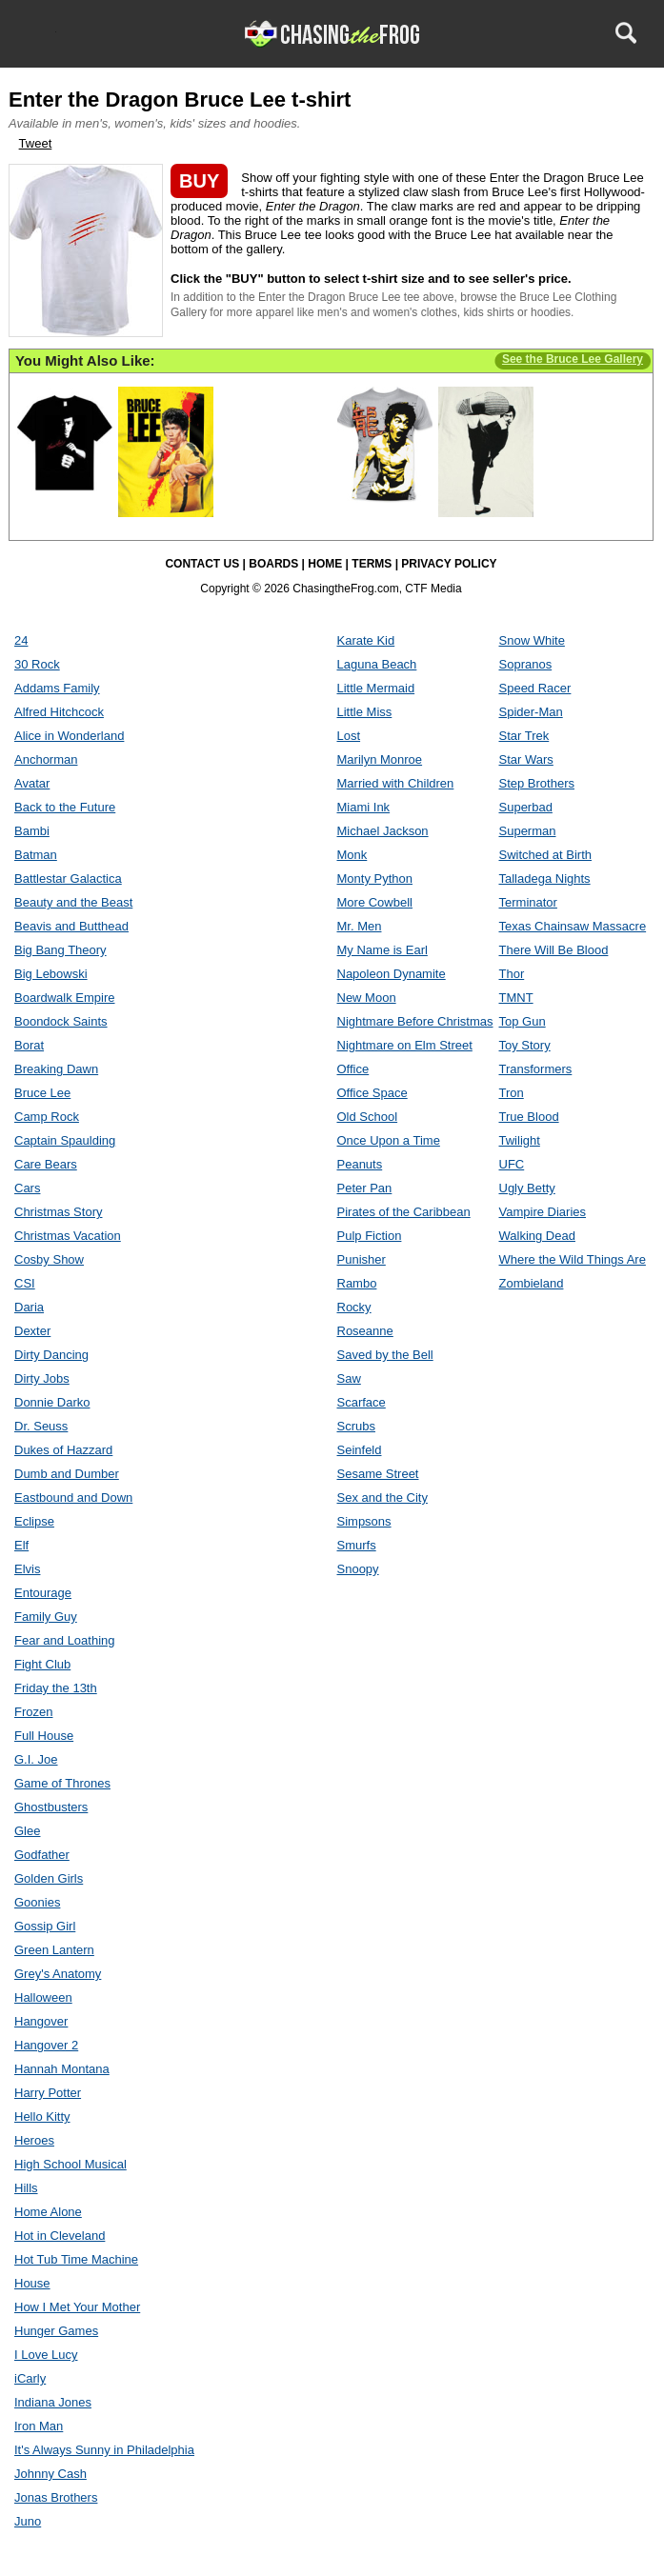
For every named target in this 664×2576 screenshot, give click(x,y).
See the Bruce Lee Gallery (572, 359)
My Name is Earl (382, 950)
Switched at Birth (546, 855)
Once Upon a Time (388, 1140)
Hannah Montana (62, 2069)
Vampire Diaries (543, 1212)
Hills (26, 2188)
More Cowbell (374, 902)
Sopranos (526, 664)
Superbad (526, 807)
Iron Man (38, 2426)
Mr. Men (359, 926)
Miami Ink (364, 807)
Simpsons (364, 1521)
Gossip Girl (44, 1926)
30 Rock (37, 664)
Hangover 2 (46, 2045)
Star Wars (526, 759)
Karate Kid (366, 640)
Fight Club (42, 1664)
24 (21, 640)
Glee (27, 1831)
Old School (367, 1116)
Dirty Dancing (51, 1355)
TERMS (372, 563)
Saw (349, 1378)
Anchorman (45, 759)
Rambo (357, 1283)
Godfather (42, 1854)
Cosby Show (49, 1259)
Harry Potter (47, 2093)
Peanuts (360, 1164)
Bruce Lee (42, 1093)
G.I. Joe (36, 1759)
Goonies (37, 1902)
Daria (29, 1307)
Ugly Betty (527, 1188)
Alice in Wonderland (69, 736)
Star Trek (524, 736)
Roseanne (365, 1331)
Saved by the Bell (385, 1355)
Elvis (27, 1569)
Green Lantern (54, 1950)
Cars (27, 1188)
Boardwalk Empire (64, 997)
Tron (511, 1093)
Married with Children (395, 783)
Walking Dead (537, 1235)
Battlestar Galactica (68, 878)
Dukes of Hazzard (63, 1450)
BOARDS (273, 563)
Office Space (372, 1093)
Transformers (536, 1069)
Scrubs (356, 1426)
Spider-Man (531, 712)
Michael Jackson (383, 831)
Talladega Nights (545, 878)
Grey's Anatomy (57, 1974)
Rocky (354, 1307)
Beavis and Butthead (71, 926)
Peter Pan (364, 1188)
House (32, 2283)
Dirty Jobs (42, 1378)
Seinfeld (359, 1450)
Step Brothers (537, 783)
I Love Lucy (46, 2354)
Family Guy (45, 1616)
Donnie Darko (52, 1402)
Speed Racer (535, 688)
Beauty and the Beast (73, 902)
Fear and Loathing (64, 1640)
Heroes (34, 2140)
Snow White (532, 640)
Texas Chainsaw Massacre (573, 926)
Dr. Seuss (41, 1426)
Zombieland (531, 1283)
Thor (512, 974)
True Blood (529, 1116)
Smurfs (356, 1545)
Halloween (43, 1997)
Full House (43, 1735)
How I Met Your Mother (77, 2307)
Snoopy (358, 1569)
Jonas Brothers (55, 2497)
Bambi (32, 831)
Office (353, 1069)
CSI (24, 1283)
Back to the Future (64, 807)
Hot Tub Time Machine (76, 2259)
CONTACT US (202, 563)
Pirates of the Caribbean (404, 1212)
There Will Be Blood (554, 950)
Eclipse (34, 1521)
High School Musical (70, 2164)
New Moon (366, 997)
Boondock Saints (61, 1021)
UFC (512, 1164)
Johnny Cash (50, 2473)
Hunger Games (56, 2331)
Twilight (519, 1140)
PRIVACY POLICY (448, 563)
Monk (352, 855)
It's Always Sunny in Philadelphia (104, 2450)
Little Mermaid (376, 688)
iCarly (30, 2378)
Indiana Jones (52, 2402)
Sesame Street (378, 1474)
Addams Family (57, 688)
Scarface (361, 1402)
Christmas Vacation (67, 1235)
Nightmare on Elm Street (405, 1045)
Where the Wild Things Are (572, 1259)
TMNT (516, 997)
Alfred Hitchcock (59, 712)
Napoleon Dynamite (391, 974)
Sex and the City (382, 1497)
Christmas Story (58, 1212)
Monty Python (375, 878)
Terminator (528, 902)
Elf (21, 1545)
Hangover (41, 2021)
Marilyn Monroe (380, 759)
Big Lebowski (51, 974)
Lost (349, 736)
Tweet (35, 143)
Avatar (32, 783)
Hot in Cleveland (59, 2235)
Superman (527, 831)
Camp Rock (46, 1116)
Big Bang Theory (60, 950)
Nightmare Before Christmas (415, 1021)
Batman (35, 855)
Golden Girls (48, 1878)
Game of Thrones (62, 1783)
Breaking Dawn (56, 1069)
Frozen (33, 1712)
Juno (27, 2521)
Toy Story (525, 1045)
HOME (325, 563)
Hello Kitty (42, 2116)
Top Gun (522, 1021)
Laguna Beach (377, 664)
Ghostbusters (51, 1807)
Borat (29, 1045)
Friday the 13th (55, 1688)
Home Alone (48, 2212)
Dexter (32, 1331)
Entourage (42, 1593)
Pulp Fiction (369, 1235)
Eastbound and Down (73, 1497)
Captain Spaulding (64, 1140)
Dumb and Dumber (66, 1474)
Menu (39, 33)
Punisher (361, 1259)
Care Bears (45, 1164)
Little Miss (364, 712)
